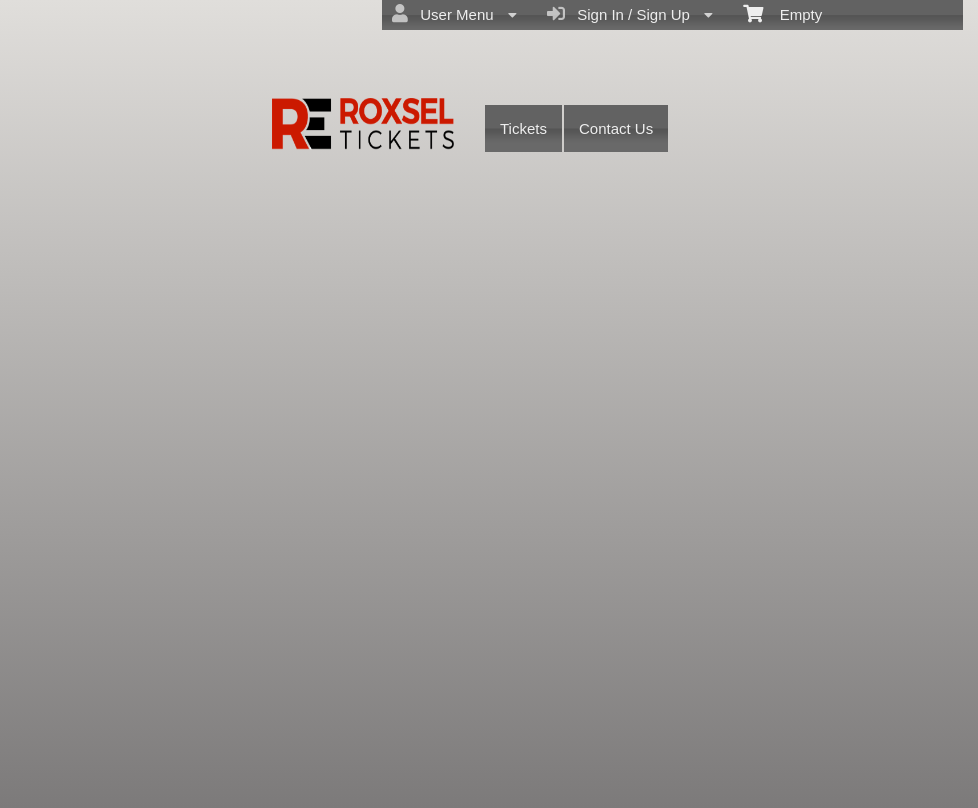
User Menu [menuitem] (454, 14)
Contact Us (616, 128)
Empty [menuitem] (782, 13)
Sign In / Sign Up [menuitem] (630, 14)
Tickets (523, 128)
